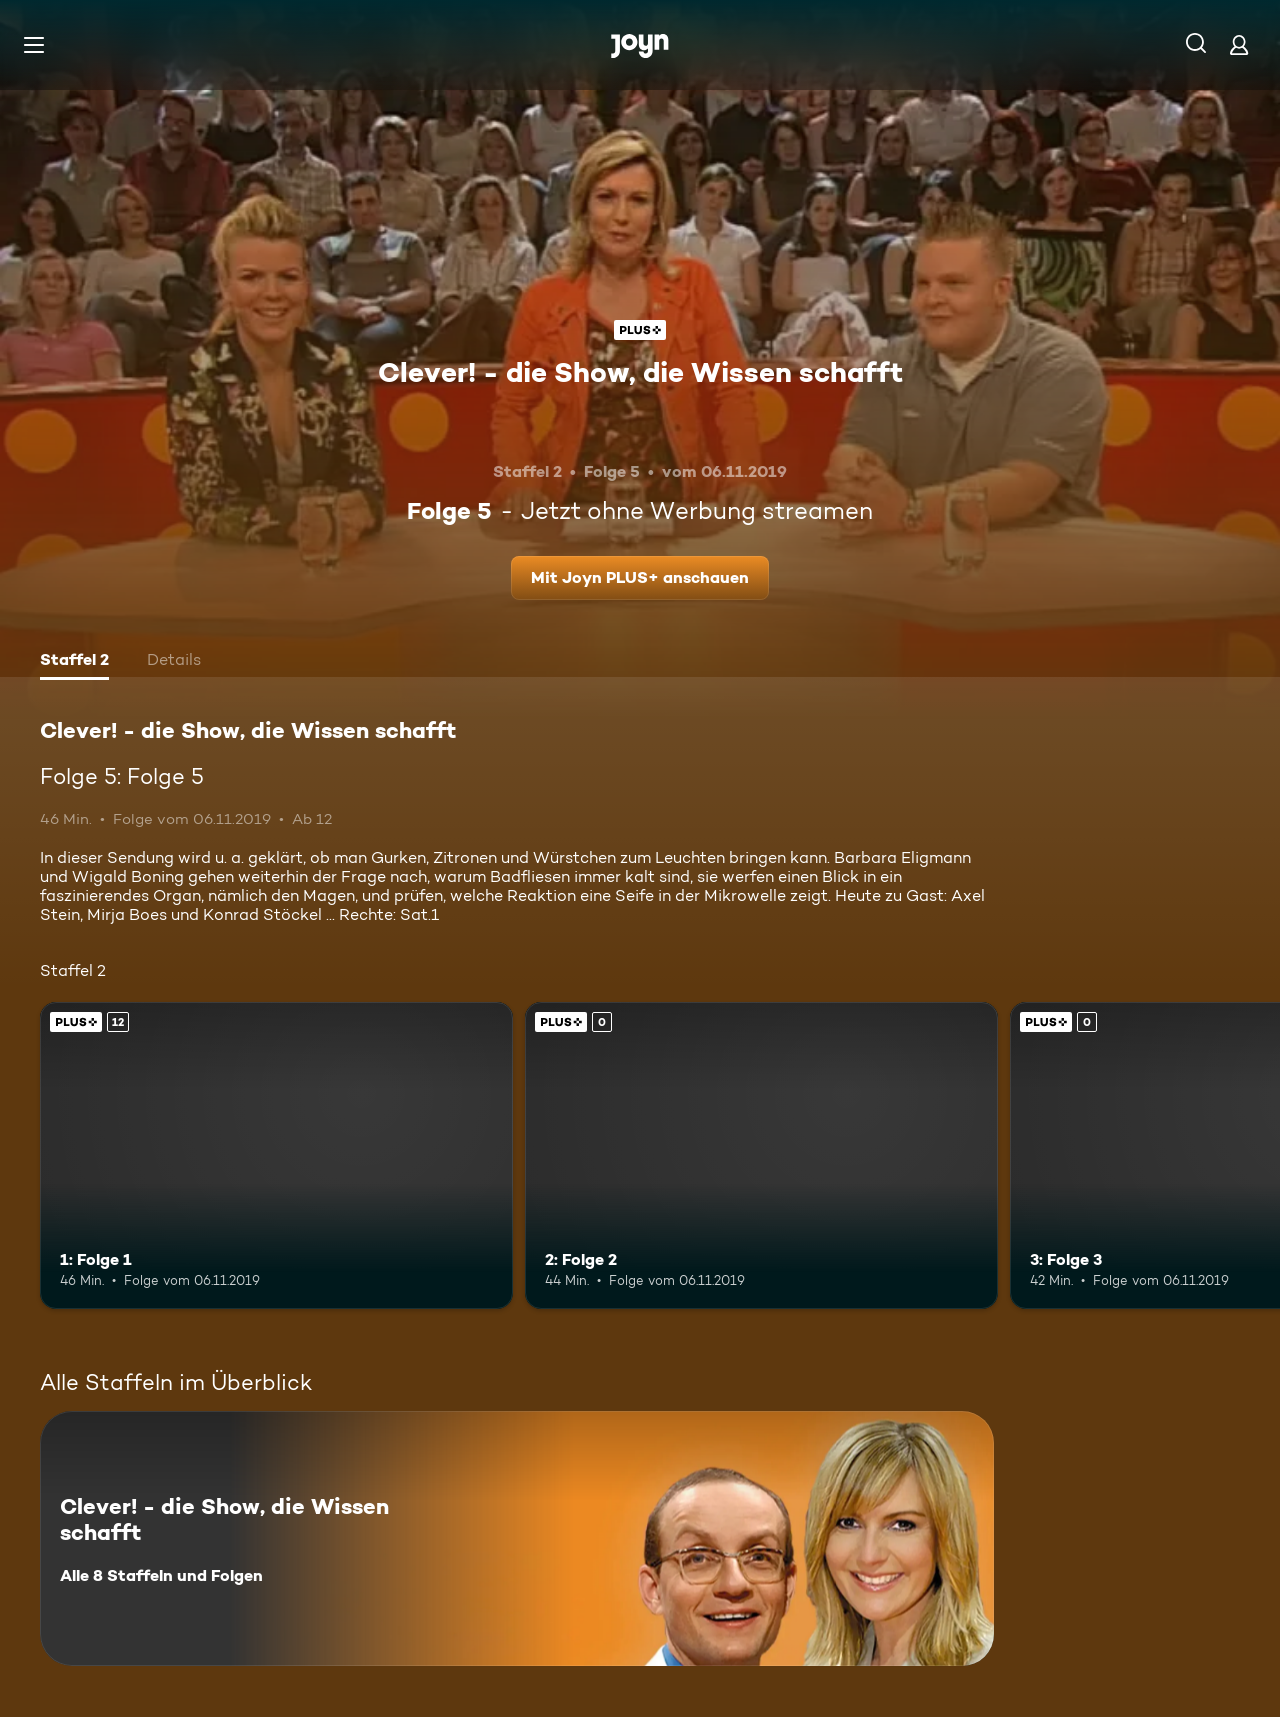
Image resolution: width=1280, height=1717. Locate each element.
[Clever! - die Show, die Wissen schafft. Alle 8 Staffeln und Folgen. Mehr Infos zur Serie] (517, 1538)
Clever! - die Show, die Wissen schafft (640, 372)
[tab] (74, 662)
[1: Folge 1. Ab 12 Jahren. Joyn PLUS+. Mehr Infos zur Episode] (276, 1155)
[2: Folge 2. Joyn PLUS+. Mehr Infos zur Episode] (761, 1155)
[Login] (1239, 44)
